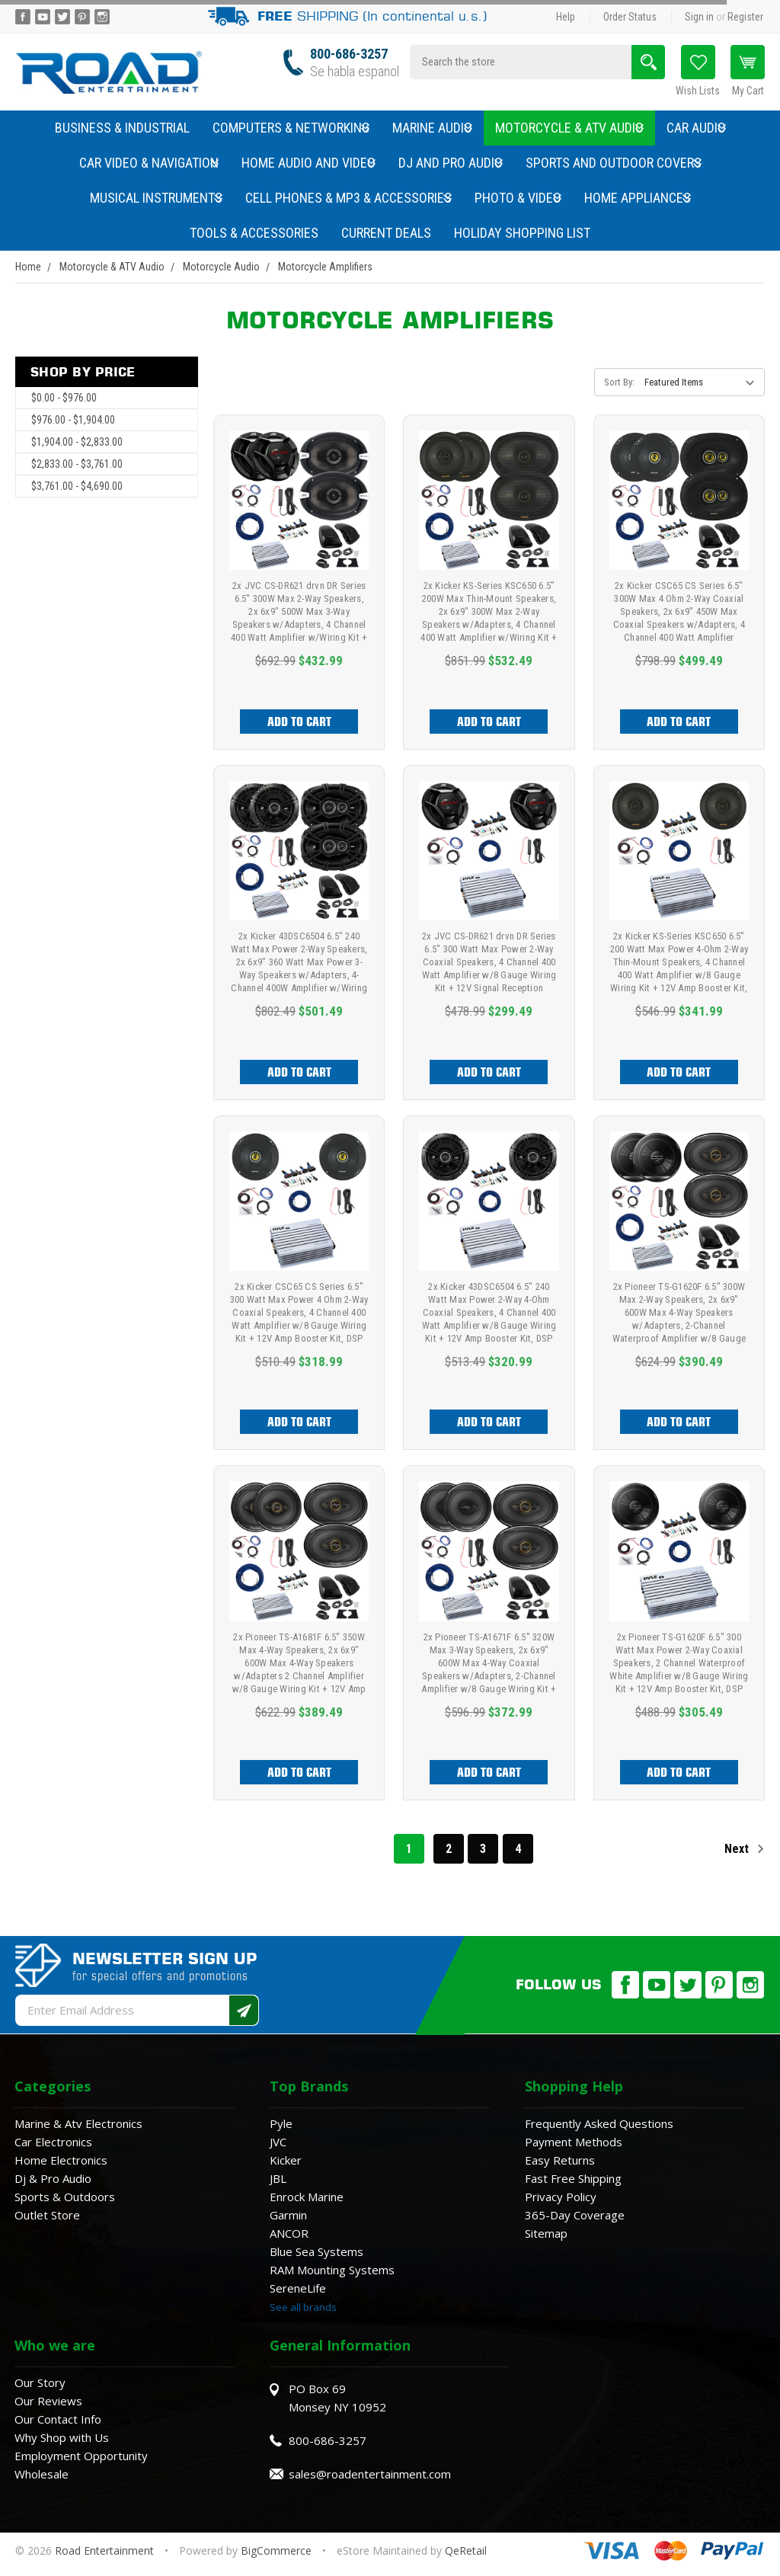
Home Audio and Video (308, 163)
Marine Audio (432, 128)
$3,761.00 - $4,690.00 (77, 486)
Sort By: (619, 382)
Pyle (281, 2123)
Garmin (288, 2214)
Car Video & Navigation (149, 163)
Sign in (699, 17)
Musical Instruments (156, 198)
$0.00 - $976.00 (64, 398)
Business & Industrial (122, 128)
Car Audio (696, 128)
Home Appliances (637, 198)
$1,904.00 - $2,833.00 (77, 442)
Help (565, 17)
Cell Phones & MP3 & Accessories (348, 198)
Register (745, 17)
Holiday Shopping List (522, 233)
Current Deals (386, 233)
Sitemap (546, 2233)
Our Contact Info (57, 2419)
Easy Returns (560, 2160)
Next (744, 1849)
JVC (278, 2141)
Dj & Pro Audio (52, 2178)
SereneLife (298, 2288)
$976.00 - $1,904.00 (73, 420)
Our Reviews (48, 2400)
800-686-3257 (349, 54)
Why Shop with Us (61, 2437)
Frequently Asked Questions (599, 2123)
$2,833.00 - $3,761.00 (77, 464)
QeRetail (466, 2550)
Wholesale (41, 2474)
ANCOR (289, 2233)
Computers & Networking (291, 128)
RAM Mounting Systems (332, 2269)
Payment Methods (573, 2141)
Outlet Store (47, 2214)
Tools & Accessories (254, 233)
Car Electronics (53, 2141)
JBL (278, 2178)
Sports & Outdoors (64, 2196)
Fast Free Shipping (573, 2178)
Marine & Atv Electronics (78, 2123)
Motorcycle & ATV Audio (569, 128)
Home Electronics (60, 2160)
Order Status (630, 17)
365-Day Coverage (575, 2214)
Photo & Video (518, 198)
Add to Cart (299, 721)
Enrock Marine (307, 2196)
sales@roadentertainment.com (370, 2474)
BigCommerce (276, 2550)
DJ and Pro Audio (450, 163)
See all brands (303, 2307)
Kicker (286, 2160)
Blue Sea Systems (316, 2251)
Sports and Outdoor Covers (614, 163)
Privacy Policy (560, 2196)
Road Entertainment (106, 2550)
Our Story (40, 2382)
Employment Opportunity (81, 2455)
